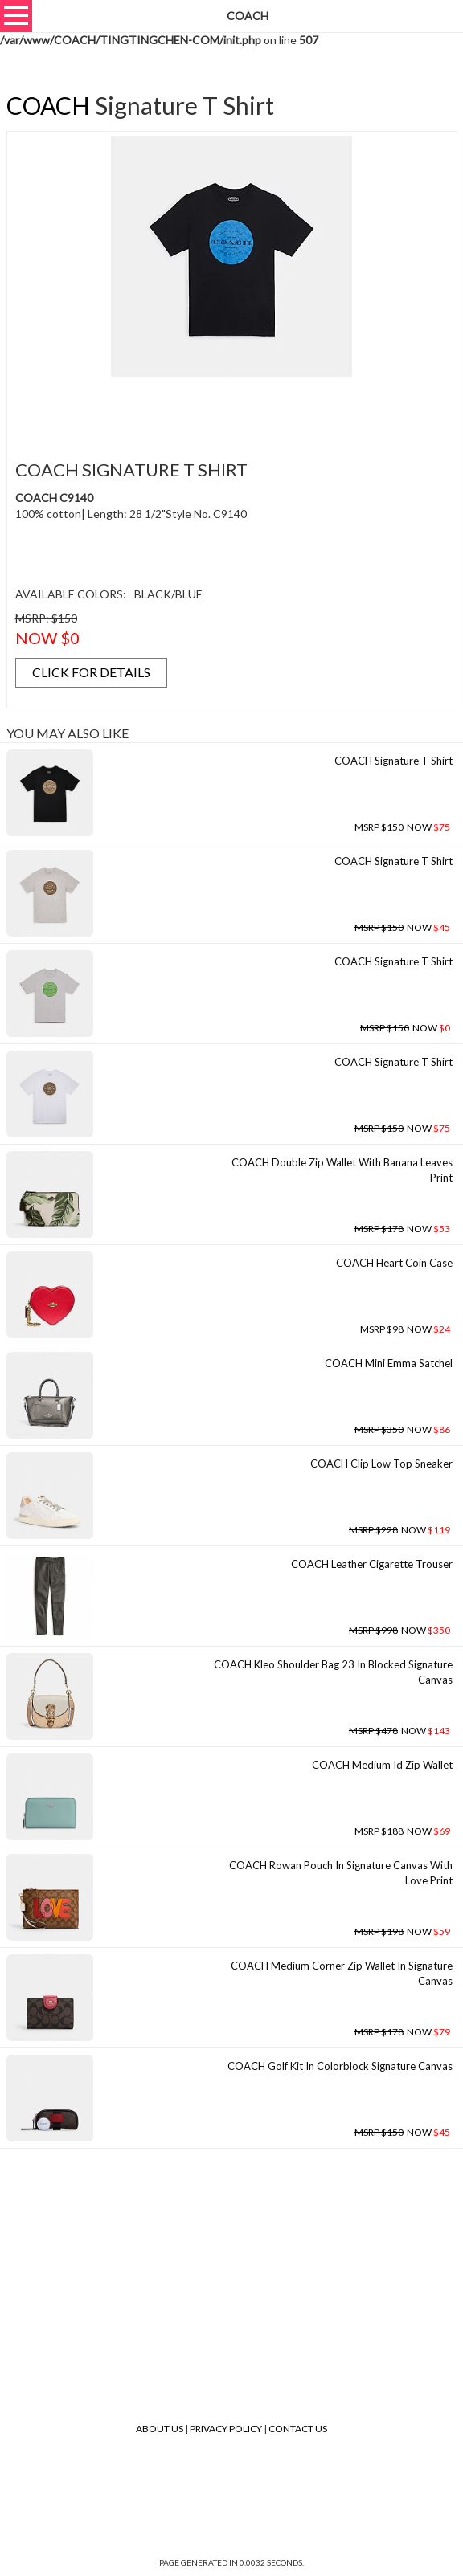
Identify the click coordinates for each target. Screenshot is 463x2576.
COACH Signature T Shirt (393, 760)
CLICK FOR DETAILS (91, 672)
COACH (48, 105)
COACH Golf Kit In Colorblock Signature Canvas (340, 2066)
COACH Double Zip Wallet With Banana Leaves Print (342, 1170)
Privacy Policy (226, 2429)
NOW (402, 827)
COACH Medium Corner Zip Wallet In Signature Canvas (342, 1973)
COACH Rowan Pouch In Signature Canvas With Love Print (341, 1873)
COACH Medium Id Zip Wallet (382, 1764)
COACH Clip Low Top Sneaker (381, 1463)
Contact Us (297, 2429)
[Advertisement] (231, 409)
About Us (159, 2429)
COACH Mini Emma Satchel (389, 1363)
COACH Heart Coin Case (394, 1262)
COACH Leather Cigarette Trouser (372, 1563)
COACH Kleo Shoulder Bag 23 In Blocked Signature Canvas (333, 1672)
